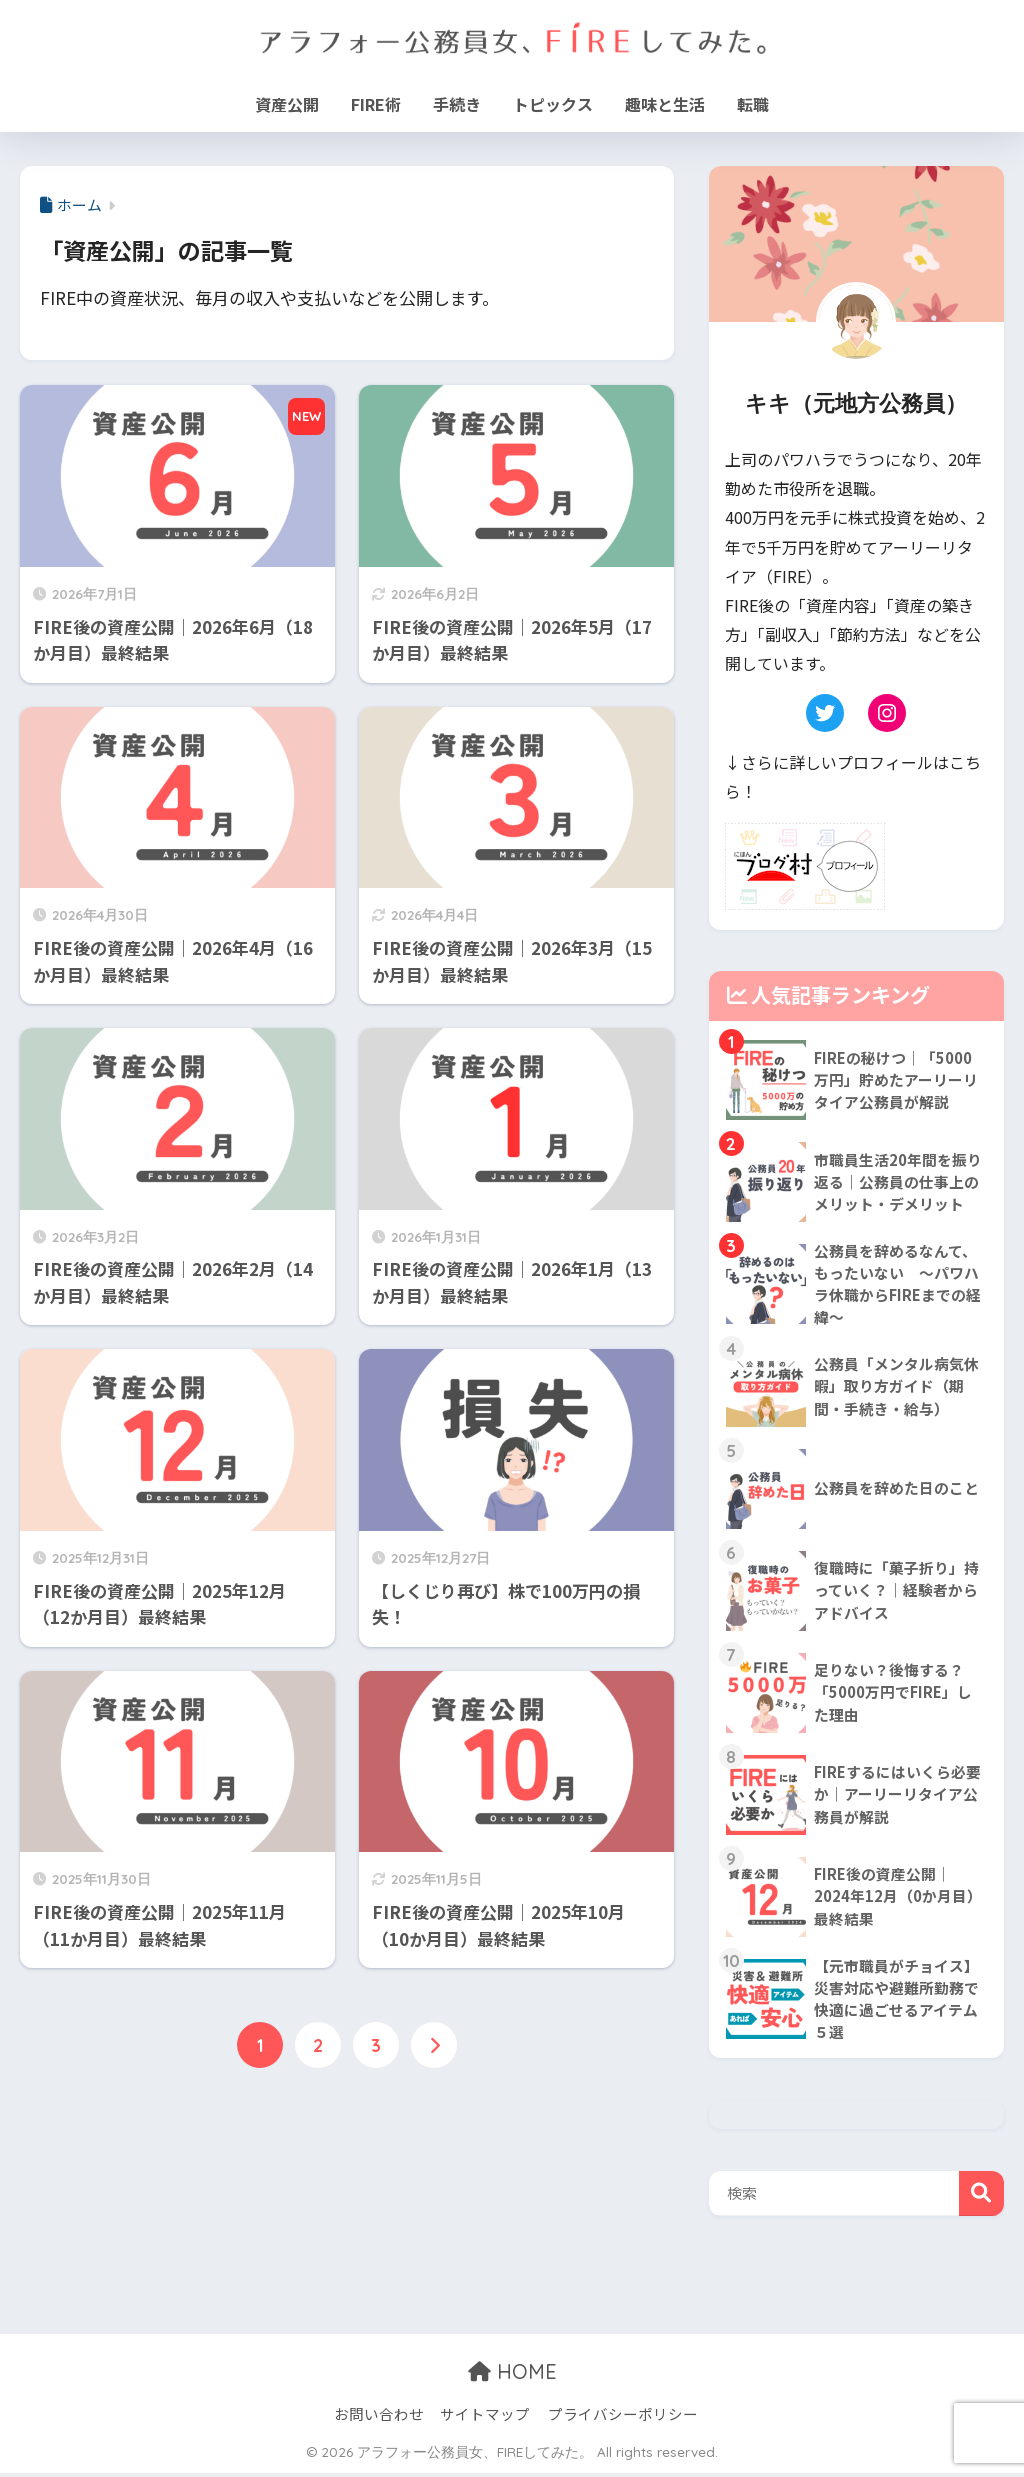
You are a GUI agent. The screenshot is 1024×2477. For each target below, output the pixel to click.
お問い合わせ (379, 2418)
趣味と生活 (665, 104)
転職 (753, 104)
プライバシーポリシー (623, 2418)
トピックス (553, 104)
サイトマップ (485, 2418)
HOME (512, 2376)
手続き (457, 104)
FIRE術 (376, 104)
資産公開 (287, 104)
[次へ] (434, 2046)
